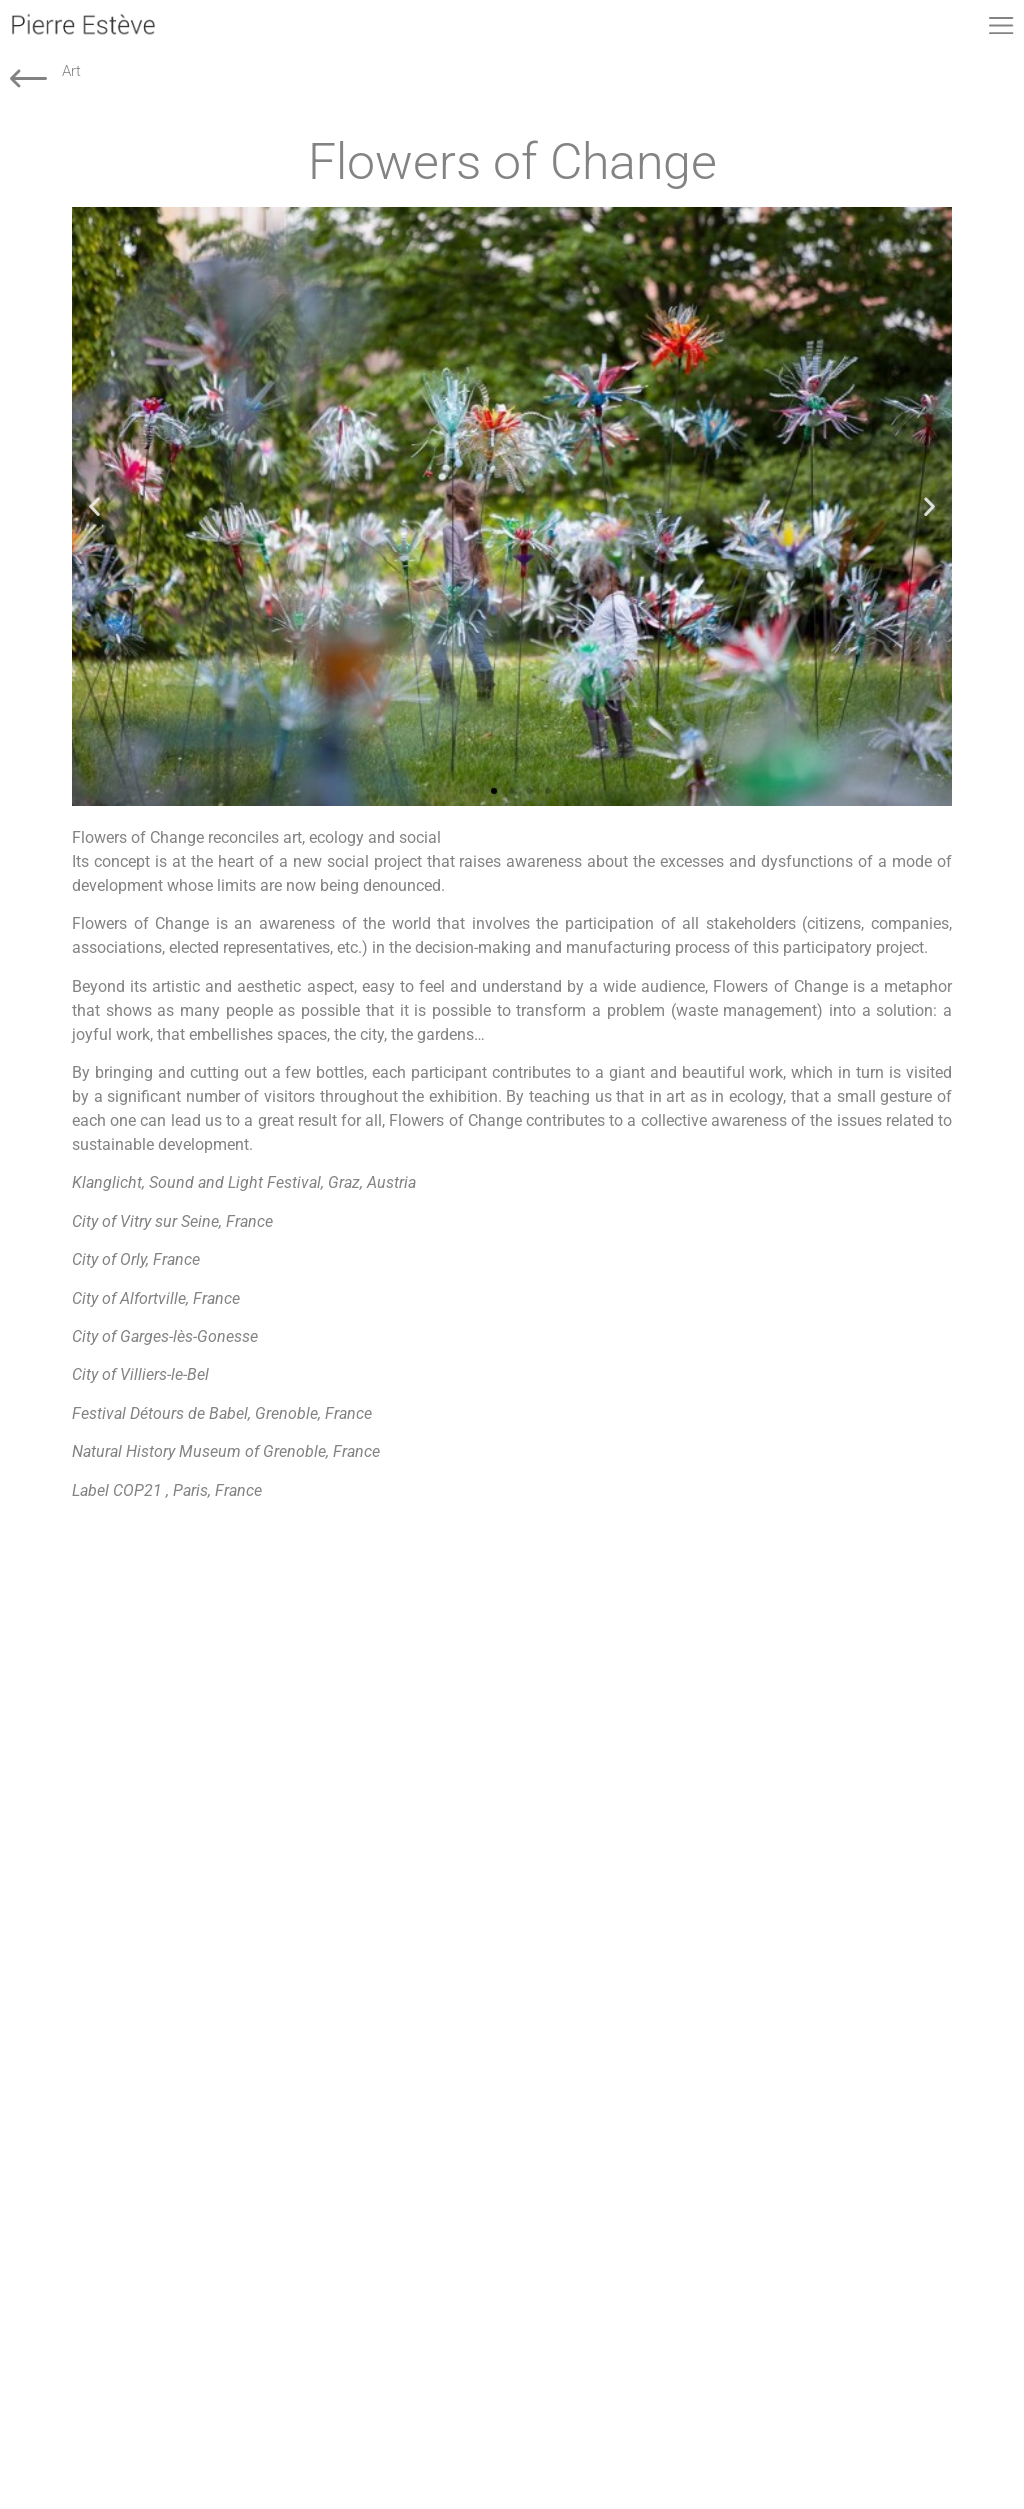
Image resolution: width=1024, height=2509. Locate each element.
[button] (94, 506)
